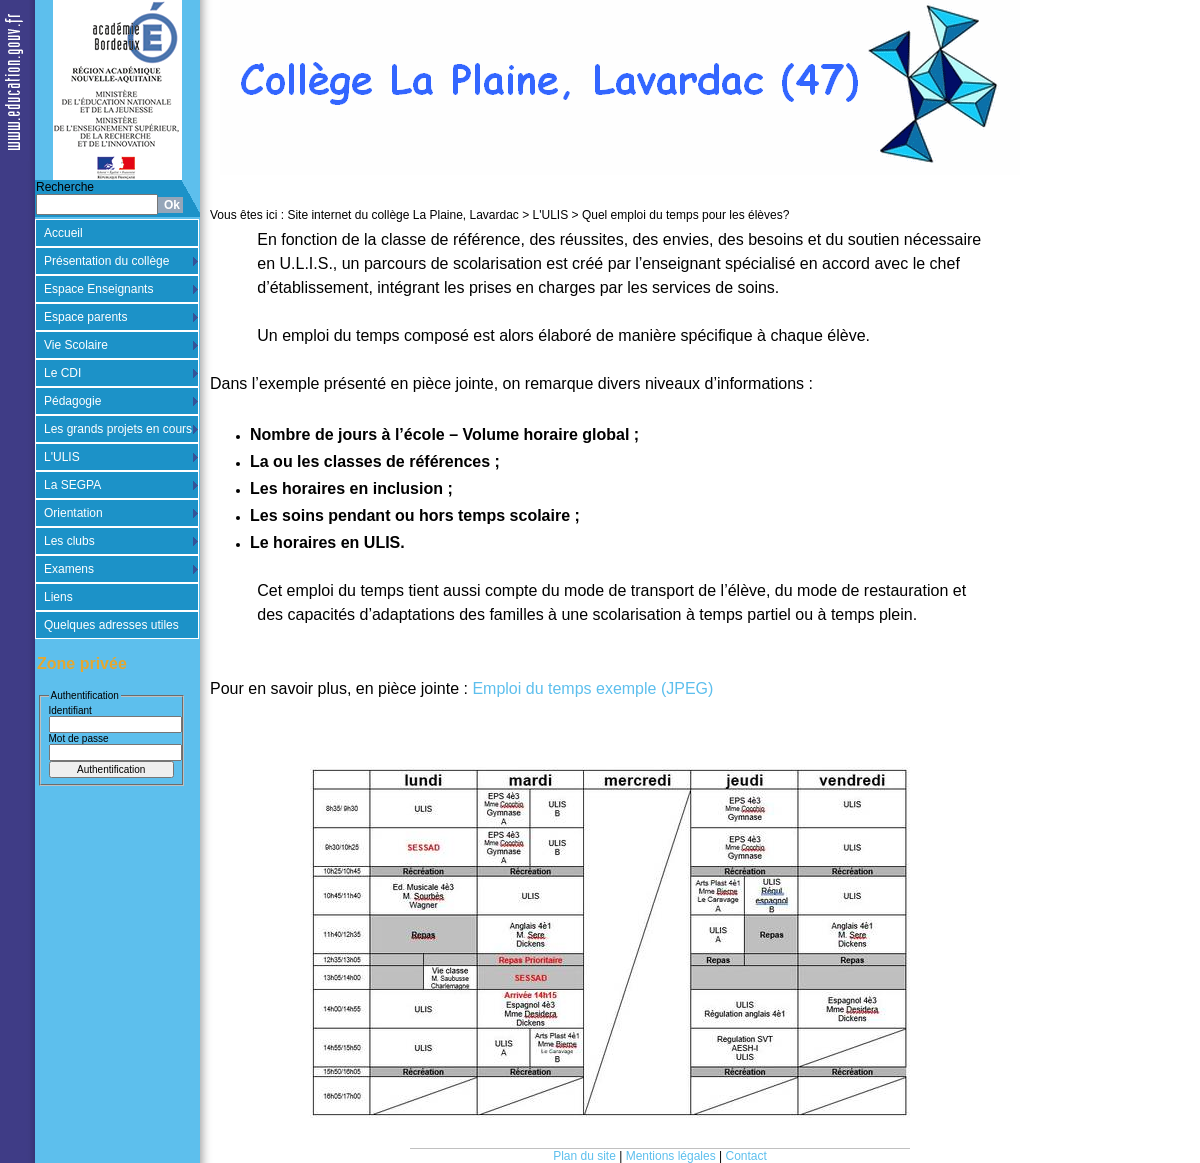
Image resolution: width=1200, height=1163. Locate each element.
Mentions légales (671, 1156)
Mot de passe (79, 738)
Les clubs (69, 541)
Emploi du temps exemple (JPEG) (592, 688)
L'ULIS (62, 457)
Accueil (63, 233)
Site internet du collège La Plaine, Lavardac (403, 215)
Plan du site (584, 1156)
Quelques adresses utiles (111, 625)
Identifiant (70, 710)
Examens (69, 569)
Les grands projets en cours (118, 429)
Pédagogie (72, 401)
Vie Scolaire (76, 345)
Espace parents (85, 317)
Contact (746, 1156)
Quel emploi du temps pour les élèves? (685, 215)
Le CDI (62, 373)
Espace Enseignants (98, 289)
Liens (58, 597)
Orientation (73, 513)
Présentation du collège (106, 261)
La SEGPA (72, 485)
